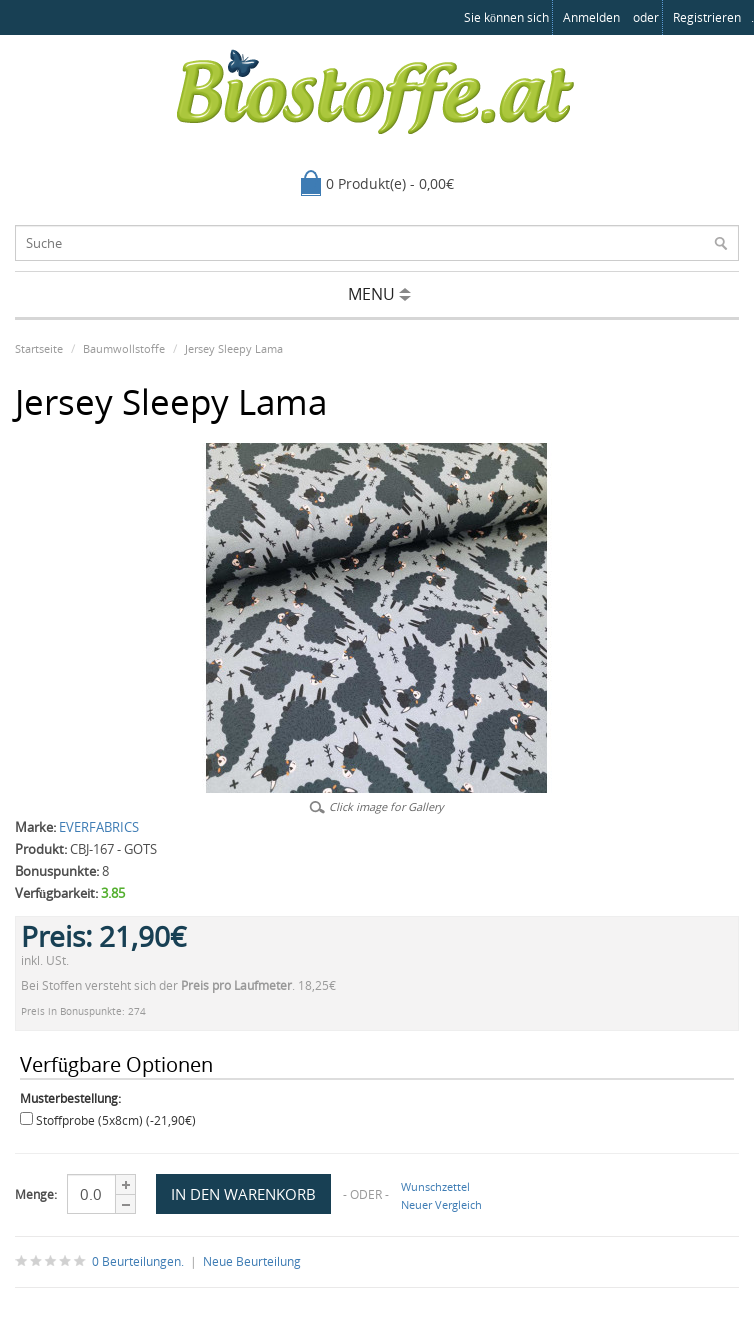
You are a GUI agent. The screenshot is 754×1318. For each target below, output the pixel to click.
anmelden (591, 17)
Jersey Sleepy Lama (234, 348)
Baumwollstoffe (124, 348)
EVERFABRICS (99, 827)
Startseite (39, 348)
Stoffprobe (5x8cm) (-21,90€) (116, 1120)
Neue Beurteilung (252, 1261)
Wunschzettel (435, 1186)
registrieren (707, 17)
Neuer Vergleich (441, 1204)
